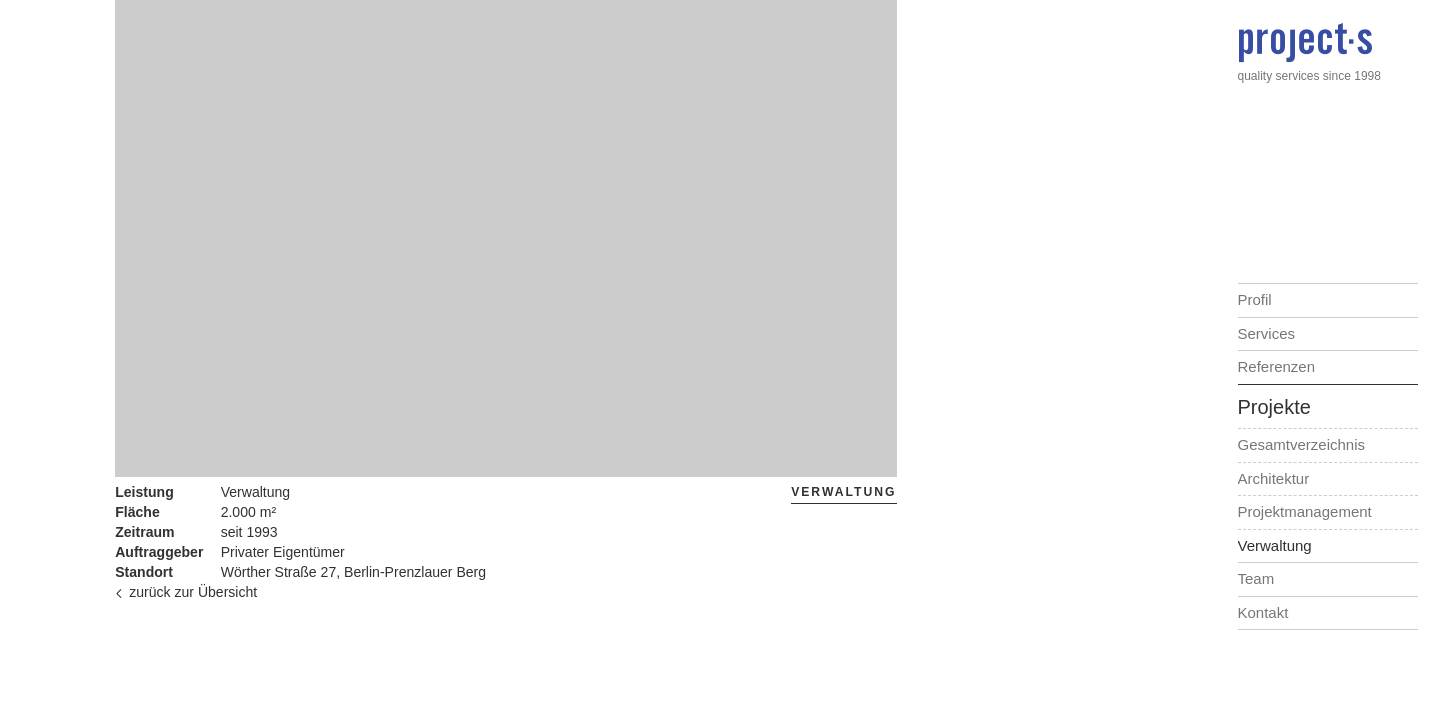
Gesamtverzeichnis (1302, 444)
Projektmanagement (1305, 511)
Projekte (1274, 407)
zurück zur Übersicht (186, 592)
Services (1267, 333)
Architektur (1274, 478)
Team (1256, 578)
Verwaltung (1275, 545)
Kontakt (1263, 612)
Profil (1255, 299)
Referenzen (1277, 366)
